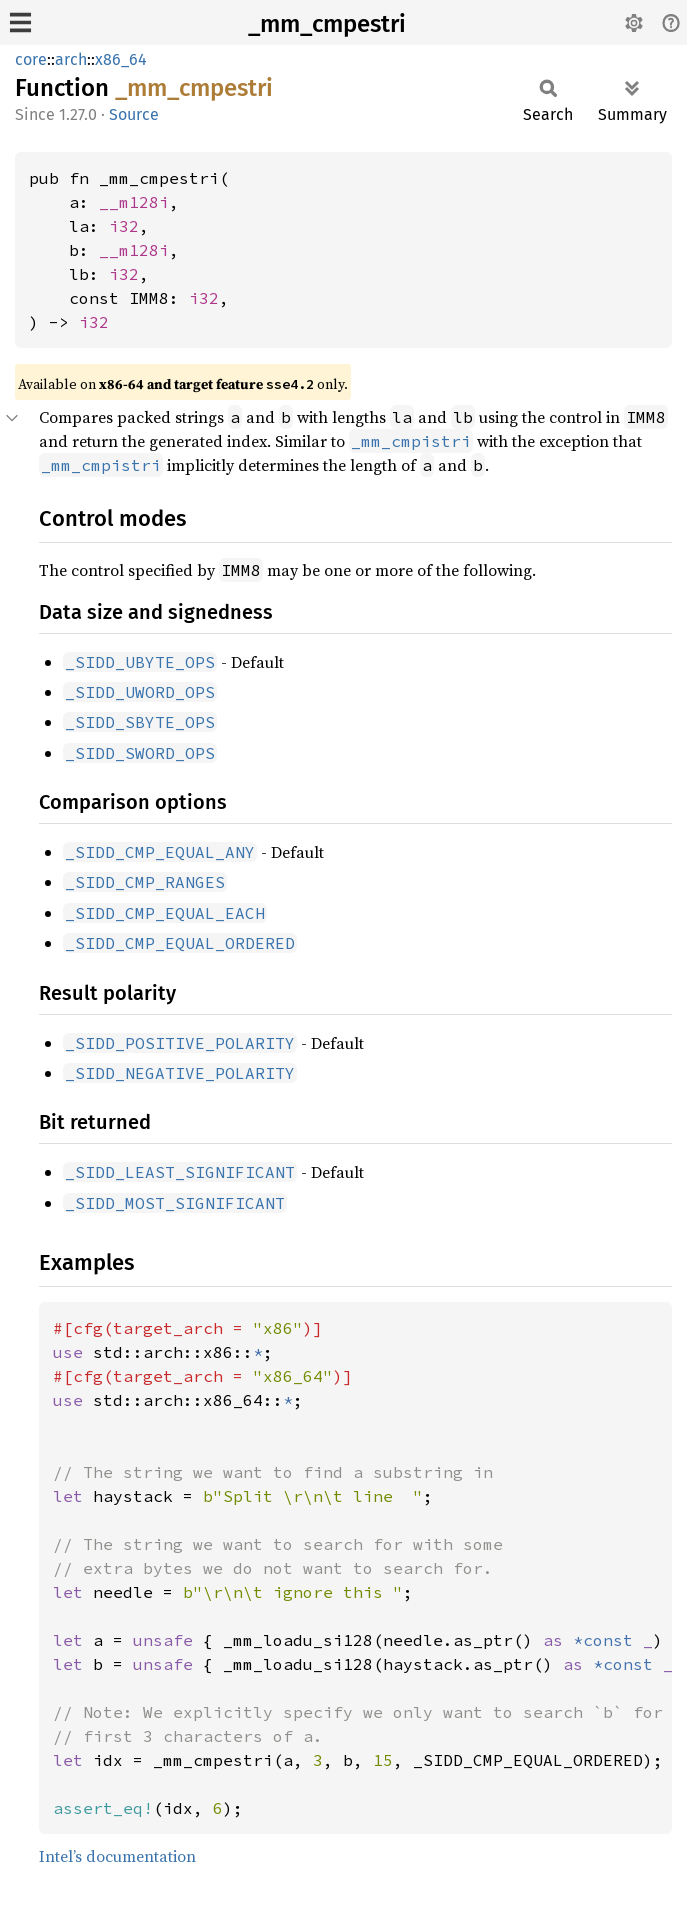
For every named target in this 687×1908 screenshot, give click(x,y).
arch (71, 59)
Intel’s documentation (117, 1856)
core (31, 59)
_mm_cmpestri (327, 24)
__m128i (134, 202)
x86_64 (121, 59)
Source (134, 114)
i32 (124, 226)
